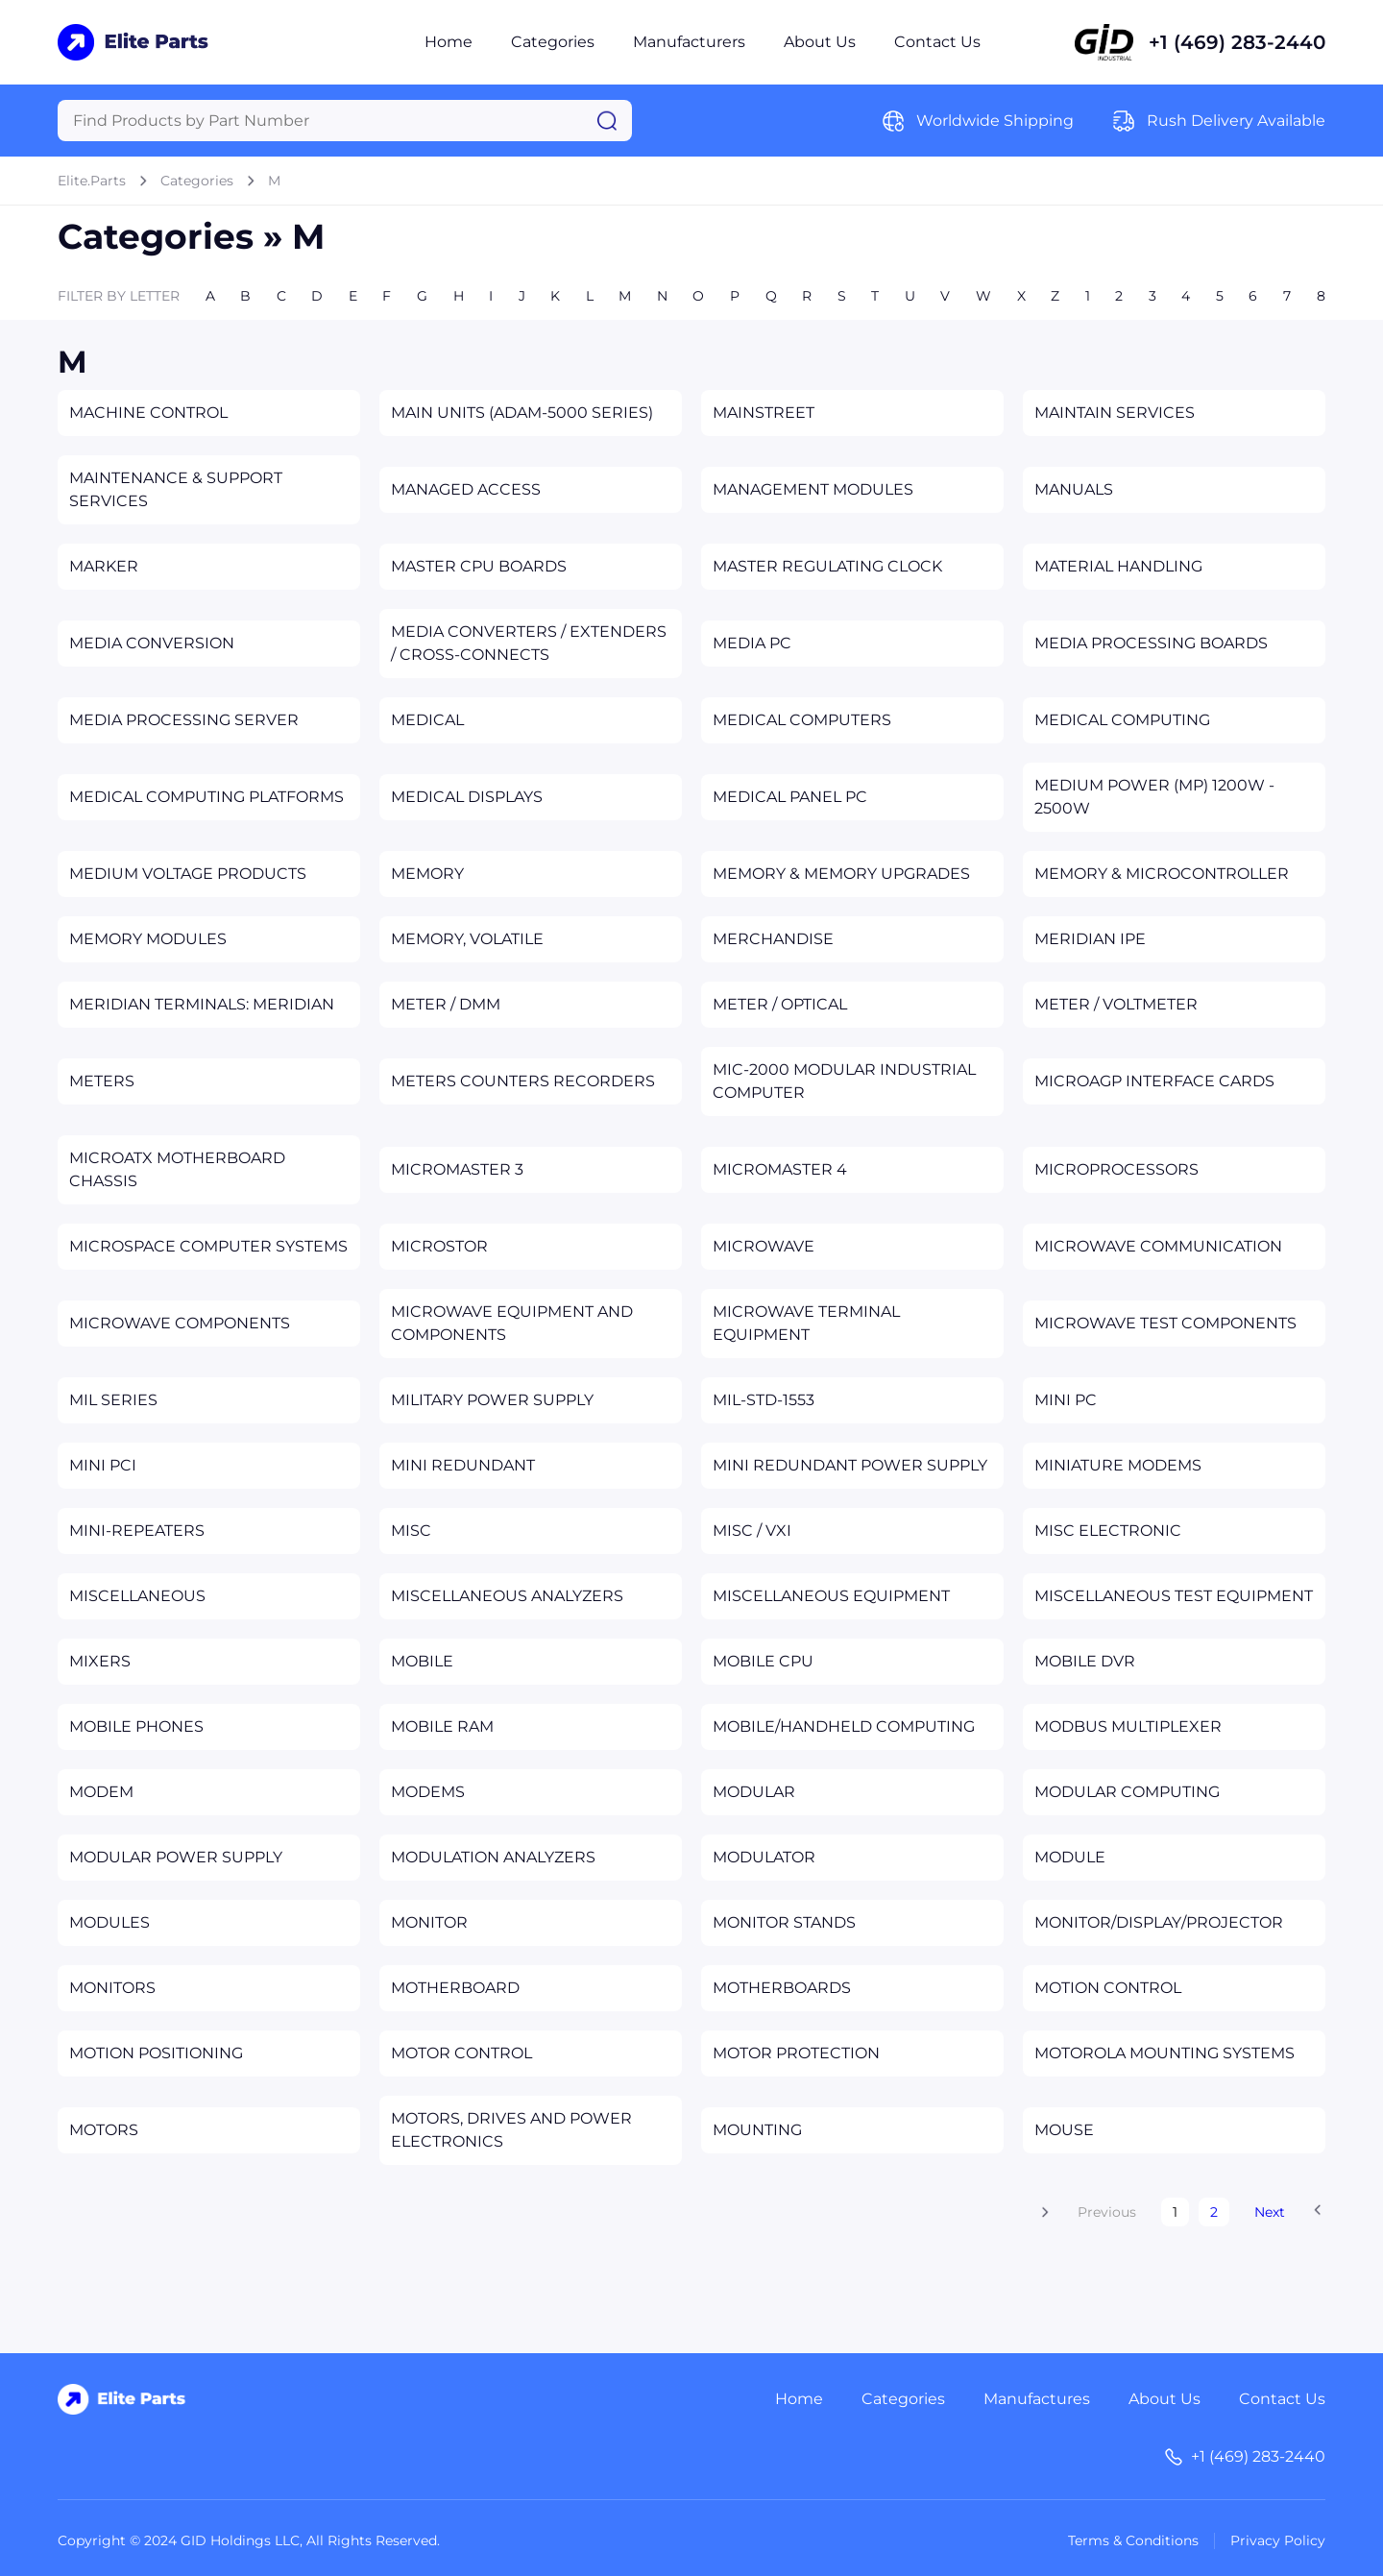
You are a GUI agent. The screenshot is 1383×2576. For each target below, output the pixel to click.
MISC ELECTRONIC (1107, 1530)
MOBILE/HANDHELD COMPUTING (844, 1726)
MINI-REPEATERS (137, 1530)
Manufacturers (689, 42)
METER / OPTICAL (780, 1004)
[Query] (345, 120)
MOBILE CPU (763, 1661)
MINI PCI (102, 1465)
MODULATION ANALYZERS (493, 1857)
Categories (552, 42)
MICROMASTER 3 (457, 1169)
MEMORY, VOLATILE (467, 939)
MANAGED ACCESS (466, 489)
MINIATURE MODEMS (1117, 1465)
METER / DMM (445, 1004)
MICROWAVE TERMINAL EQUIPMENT (806, 1323)
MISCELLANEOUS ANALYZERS (507, 1596)
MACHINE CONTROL (148, 412)
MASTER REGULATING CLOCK (827, 566)
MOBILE (422, 1661)
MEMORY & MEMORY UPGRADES (841, 873)
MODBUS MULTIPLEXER (1128, 1726)
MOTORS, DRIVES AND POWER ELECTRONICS (511, 2130)
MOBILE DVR (1084, 1661)
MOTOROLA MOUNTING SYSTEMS (1164, 2053)
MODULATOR (764, 1857)
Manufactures (1036, 2399)
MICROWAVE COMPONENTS (179, 1323)
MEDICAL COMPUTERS (802, 720)
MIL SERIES (113, 1400)
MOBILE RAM (442, 1726)
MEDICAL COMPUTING (1122, 720)
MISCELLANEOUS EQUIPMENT (831, 1596)
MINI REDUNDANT (463, 1465)
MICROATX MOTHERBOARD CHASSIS (177, 1169)
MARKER (103, 566)
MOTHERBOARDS (782, 1988)
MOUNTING (757, 2130)
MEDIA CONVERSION (151, 643)
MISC (411, 1530)
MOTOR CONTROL (461, 2053)
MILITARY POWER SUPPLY (492, 1400)
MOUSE (1064, 2130)
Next (1269, 2212)
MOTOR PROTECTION (796, 2053)
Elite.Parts (92, 180)
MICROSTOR (439, 1246)
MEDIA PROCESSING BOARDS (1151, 643)
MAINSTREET (763, 412)
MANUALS (1073, 489)
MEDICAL (427, 720)
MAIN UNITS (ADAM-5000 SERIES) (522, 412)
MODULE (1069, 1857)
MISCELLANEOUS (137, 1596)
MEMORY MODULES (148, 939)
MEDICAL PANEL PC (790, 797)
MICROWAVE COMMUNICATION (1158, 1246)
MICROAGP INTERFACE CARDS (1154, 1081)
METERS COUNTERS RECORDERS (523, 1081)
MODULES (109, 1922)
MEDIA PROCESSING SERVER (184, 720)
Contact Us (937, 42)
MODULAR (754, 1792)
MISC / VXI (752, 1530)
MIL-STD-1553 (763, 1400)
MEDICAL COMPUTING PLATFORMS (206, 797)
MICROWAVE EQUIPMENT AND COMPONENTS (512, 1323)
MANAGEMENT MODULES (813, 489)
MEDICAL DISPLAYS (467, 797)
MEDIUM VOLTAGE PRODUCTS (187, 873)
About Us (820, 42)
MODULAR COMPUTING (1127, 1792)
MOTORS (103, 2130)
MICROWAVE (763, 1246)
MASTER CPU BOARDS (479, 566)
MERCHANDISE (773, 939)
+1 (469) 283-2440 (1237, 42)
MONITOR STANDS (784, 1922)
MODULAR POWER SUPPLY (175, 1857)
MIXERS (100, 1661)
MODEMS (428, 1792)
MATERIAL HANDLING (1118, 566)
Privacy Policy (1277, 2540)
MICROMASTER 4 (780, 1169)
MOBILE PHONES (136, 1726)
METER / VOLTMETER (1116, 1004)
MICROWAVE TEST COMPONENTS (1165, 1323)
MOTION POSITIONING (156, 2053)
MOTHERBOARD (455, 1988)
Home (449, 42)
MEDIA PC (752, 643)
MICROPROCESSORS (1116, 1169)
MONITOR (429, 1922)
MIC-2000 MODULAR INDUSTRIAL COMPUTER (844, 1081)
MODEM (101, 1792)
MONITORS (112, 1988)
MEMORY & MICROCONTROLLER (1161, 873)
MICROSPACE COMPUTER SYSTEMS (208, 1246)
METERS (101, 1081)
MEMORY (427, 873)
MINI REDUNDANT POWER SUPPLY (850, 1465)
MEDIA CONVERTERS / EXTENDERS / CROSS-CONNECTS (529, 643)
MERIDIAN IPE (1090, 939)
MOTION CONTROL (1107, 1988)
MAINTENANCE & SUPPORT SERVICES (175, 489)
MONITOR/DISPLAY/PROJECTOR (1158, 1922)
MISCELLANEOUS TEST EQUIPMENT (1173, 1596)
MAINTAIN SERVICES (1114, 412)
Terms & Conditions (1133, 2540)
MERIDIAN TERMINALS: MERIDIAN (201, 1004)
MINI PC (1065, 1400)
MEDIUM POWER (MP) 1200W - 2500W (1154, 796)
